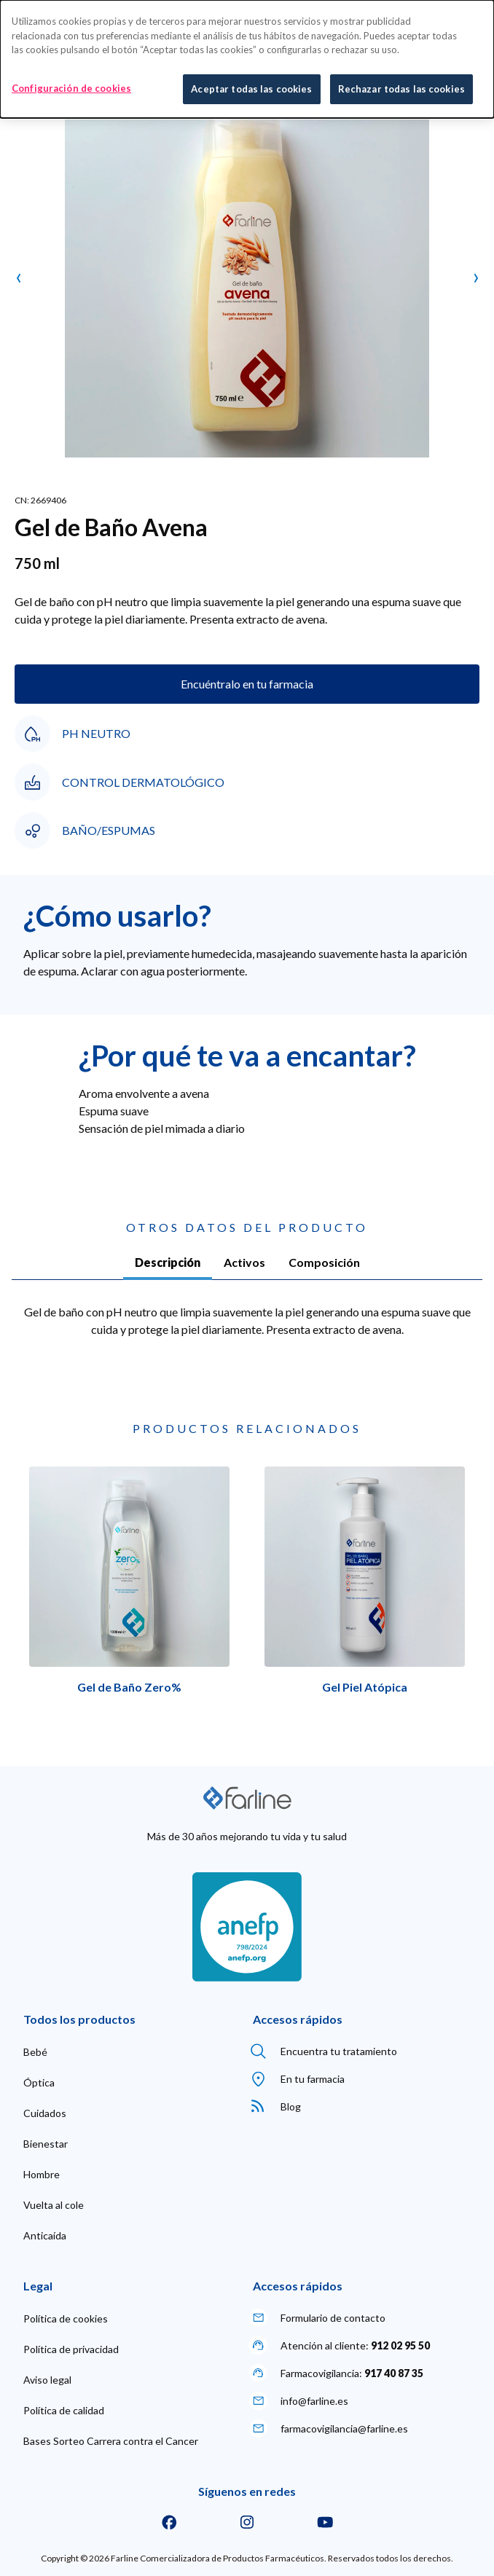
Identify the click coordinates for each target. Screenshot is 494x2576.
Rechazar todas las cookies (401, 87)
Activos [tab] (244, 1262)
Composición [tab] (324, 1262)
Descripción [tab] (167, 1262)
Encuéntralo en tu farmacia (247, 684)
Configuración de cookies (71, 87)
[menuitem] (35, 2052)
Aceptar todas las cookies (251, 87)
